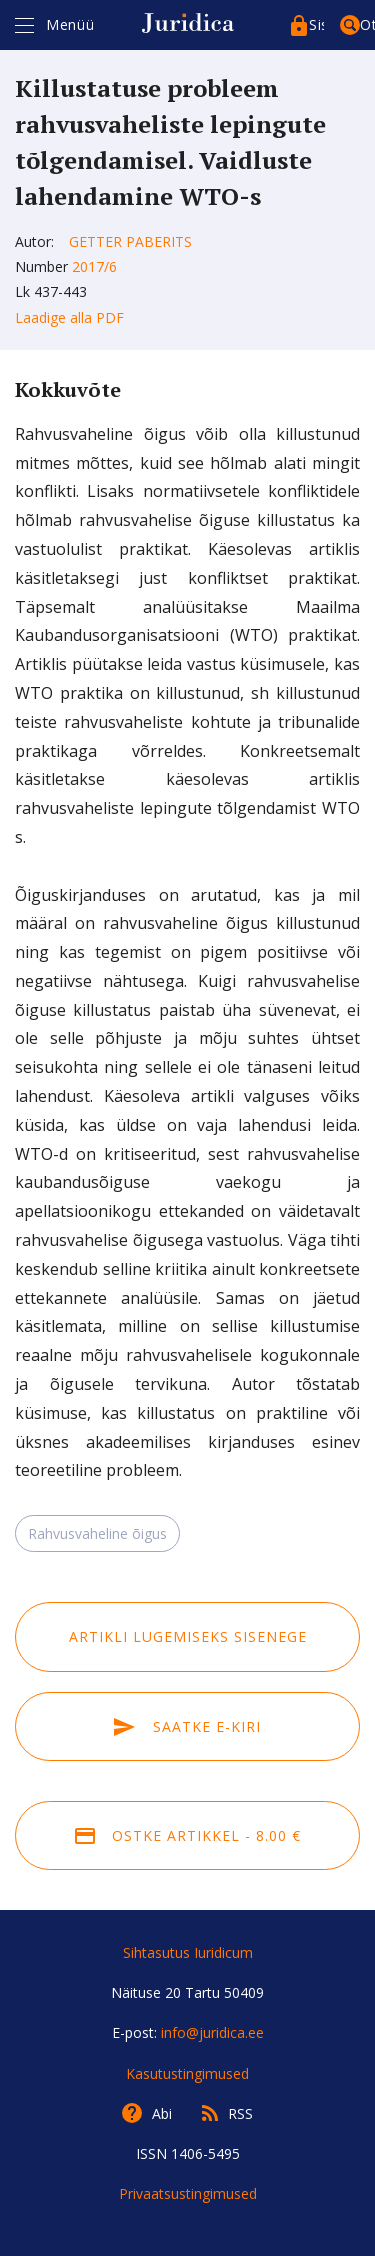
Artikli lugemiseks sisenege (188, 1636)
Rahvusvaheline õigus (97, 1533)
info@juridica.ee (212, 2032)
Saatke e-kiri (187, 1726)
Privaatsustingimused (188, 2193)
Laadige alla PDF (69, 317)
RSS (240, 2113)
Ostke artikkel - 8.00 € (188, 1835)
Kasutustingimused (187, 2073)
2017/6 (94, 266)
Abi (162, 2113)
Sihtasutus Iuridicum (188, 1952)
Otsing (367, 24)
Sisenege (316, 24)
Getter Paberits (130, 241)
